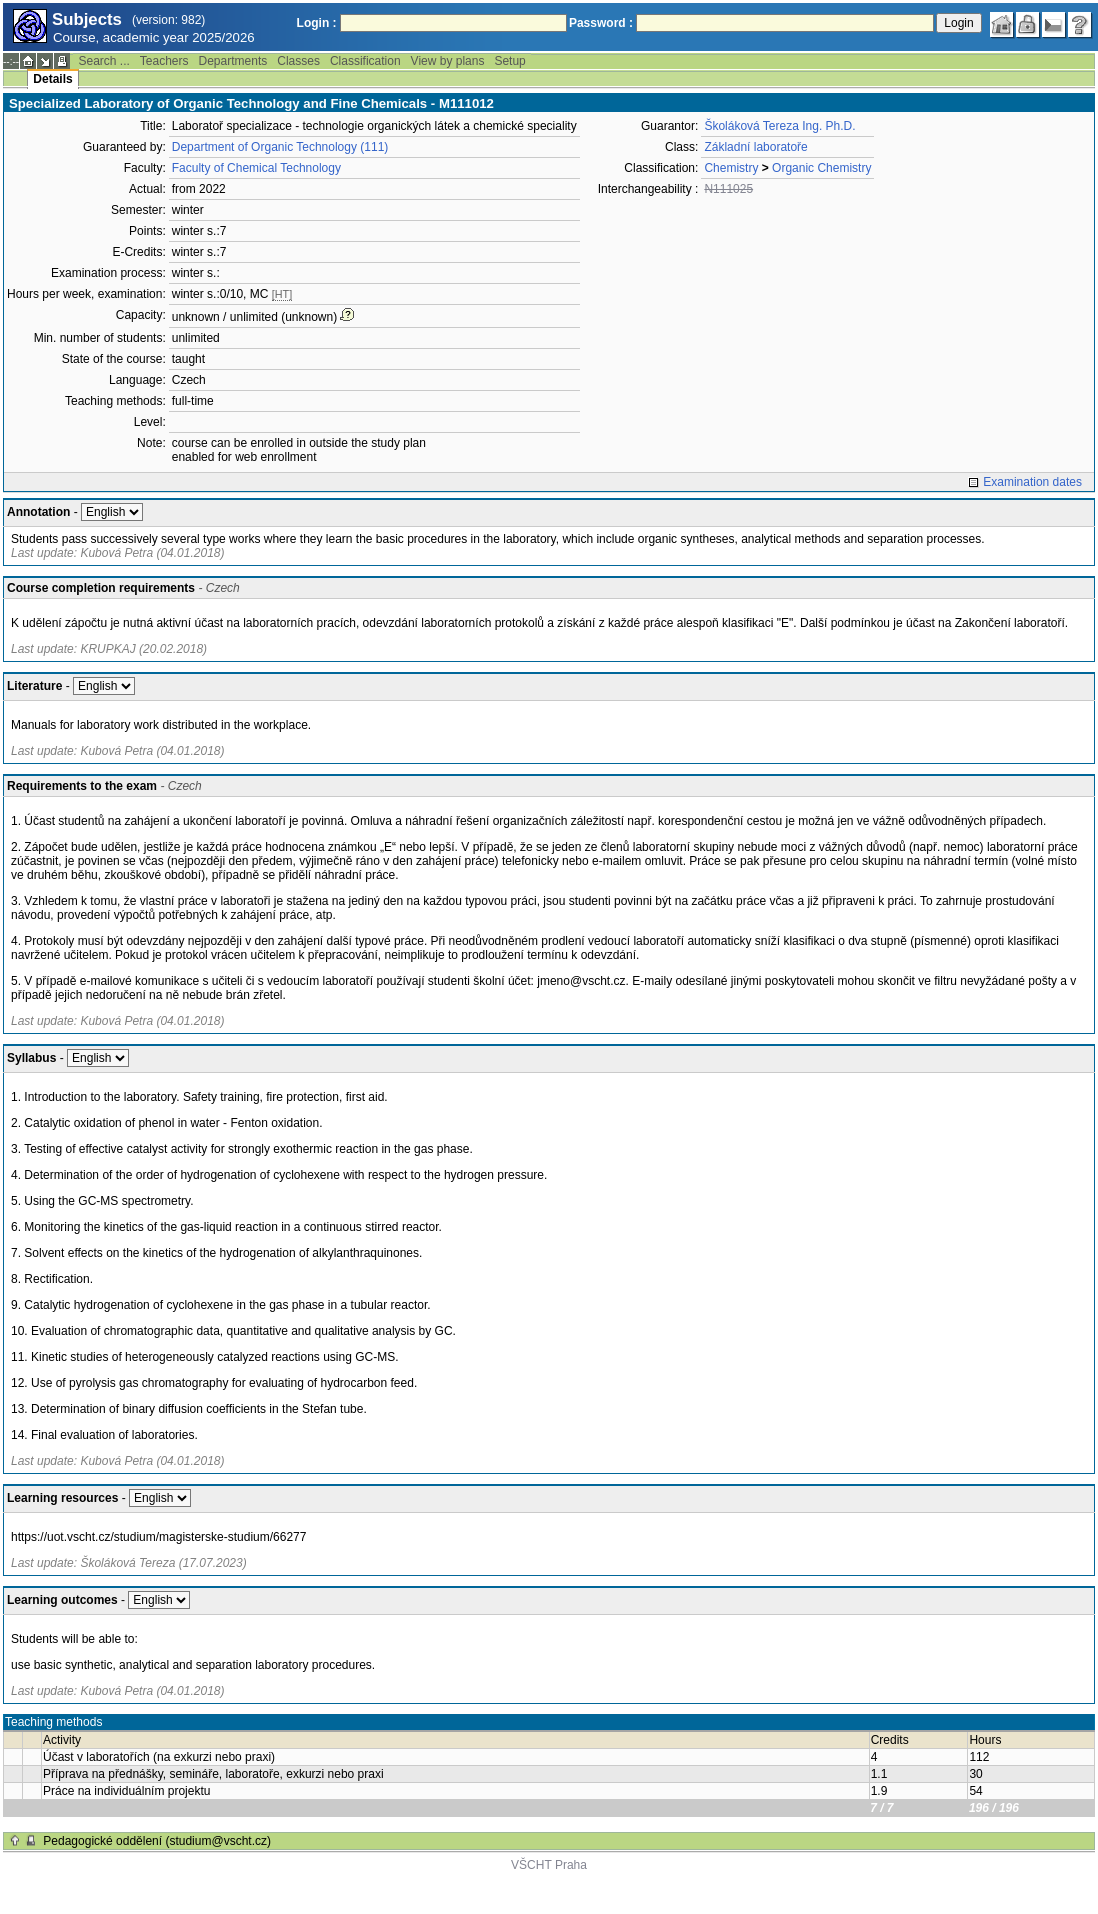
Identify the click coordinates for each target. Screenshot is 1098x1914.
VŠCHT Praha (549, 1865)
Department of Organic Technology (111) (280, 147)
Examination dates (1032, 482)
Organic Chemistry (821, 168)
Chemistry (731, 168)
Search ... (103, 61)
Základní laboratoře (755, 147)
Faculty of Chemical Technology (256, 168)
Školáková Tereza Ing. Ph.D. (779, 126)
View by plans (448, 61)
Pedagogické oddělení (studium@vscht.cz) (157, 1841)
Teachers (164, 61)
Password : (601, 23)
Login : (317, 23)
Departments (233, 61)
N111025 (728, 189)
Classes (298, 61)
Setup (509, 61)
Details (52, 79)
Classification (365, 61)
